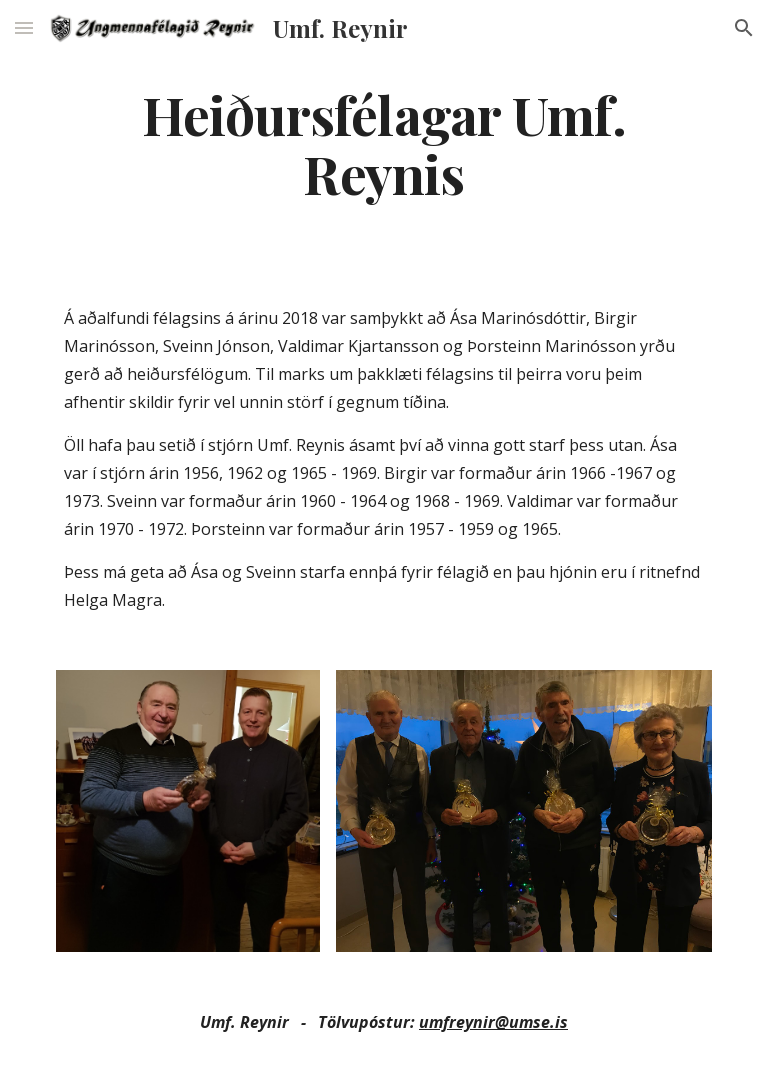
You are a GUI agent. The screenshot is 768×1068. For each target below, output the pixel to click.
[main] (383, 143)
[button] (24, 27)
